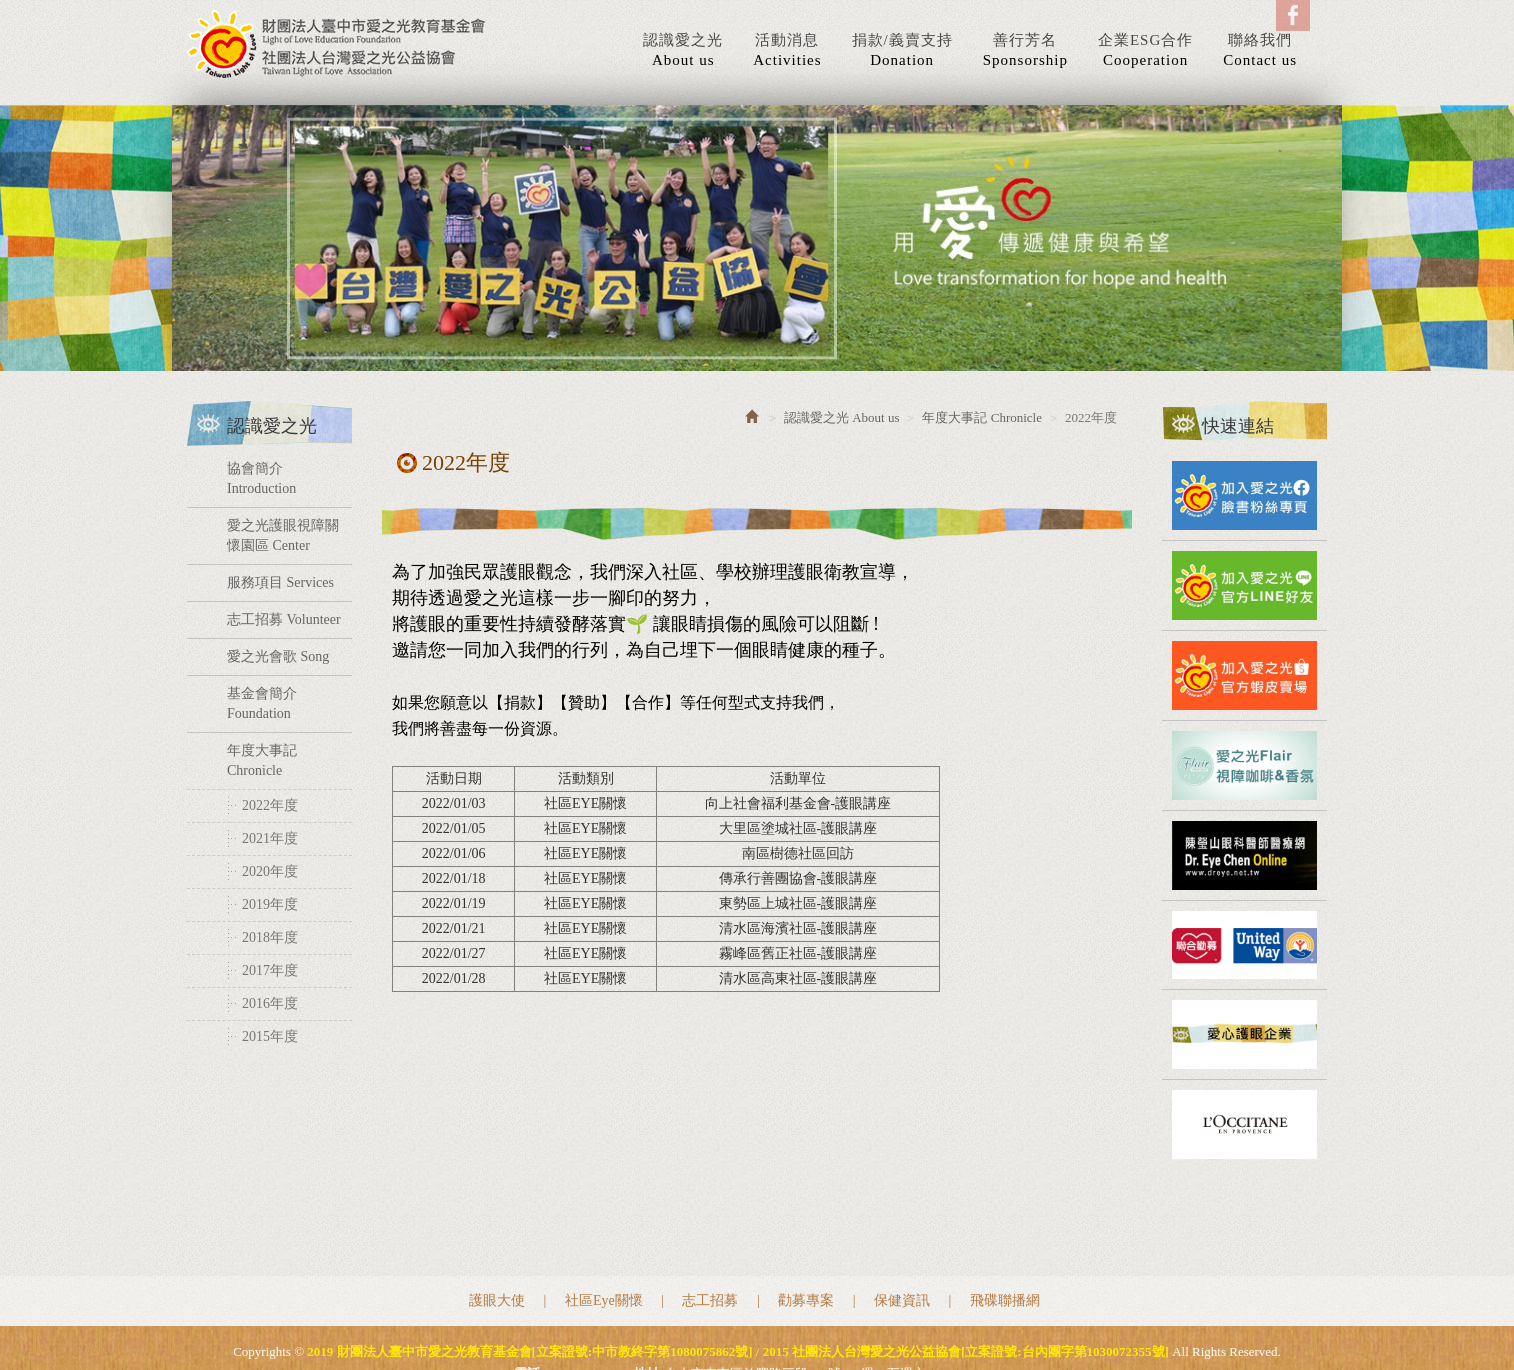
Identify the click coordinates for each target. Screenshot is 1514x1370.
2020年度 (270, 871)
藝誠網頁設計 (786, 1328)
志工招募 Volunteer (284, 619)
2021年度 (270, 838)
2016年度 (270, 1003)
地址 (647, 1306)
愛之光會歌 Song (278, 656)
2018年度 (270, 937)
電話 (527, 1306)
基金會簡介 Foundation (262, 703)
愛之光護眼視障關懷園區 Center (283, 535)
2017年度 (270, 970)
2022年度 (270, 805)
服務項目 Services (280, 582)
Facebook (1293, 15)
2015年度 (270, 1036)
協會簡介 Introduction (261, 478)
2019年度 (270, 904)
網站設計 (715, 1328)
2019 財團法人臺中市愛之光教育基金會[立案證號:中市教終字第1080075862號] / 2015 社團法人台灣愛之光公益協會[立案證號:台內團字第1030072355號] (337, 44)
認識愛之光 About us (842, 417)
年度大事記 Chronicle (262, 760)
